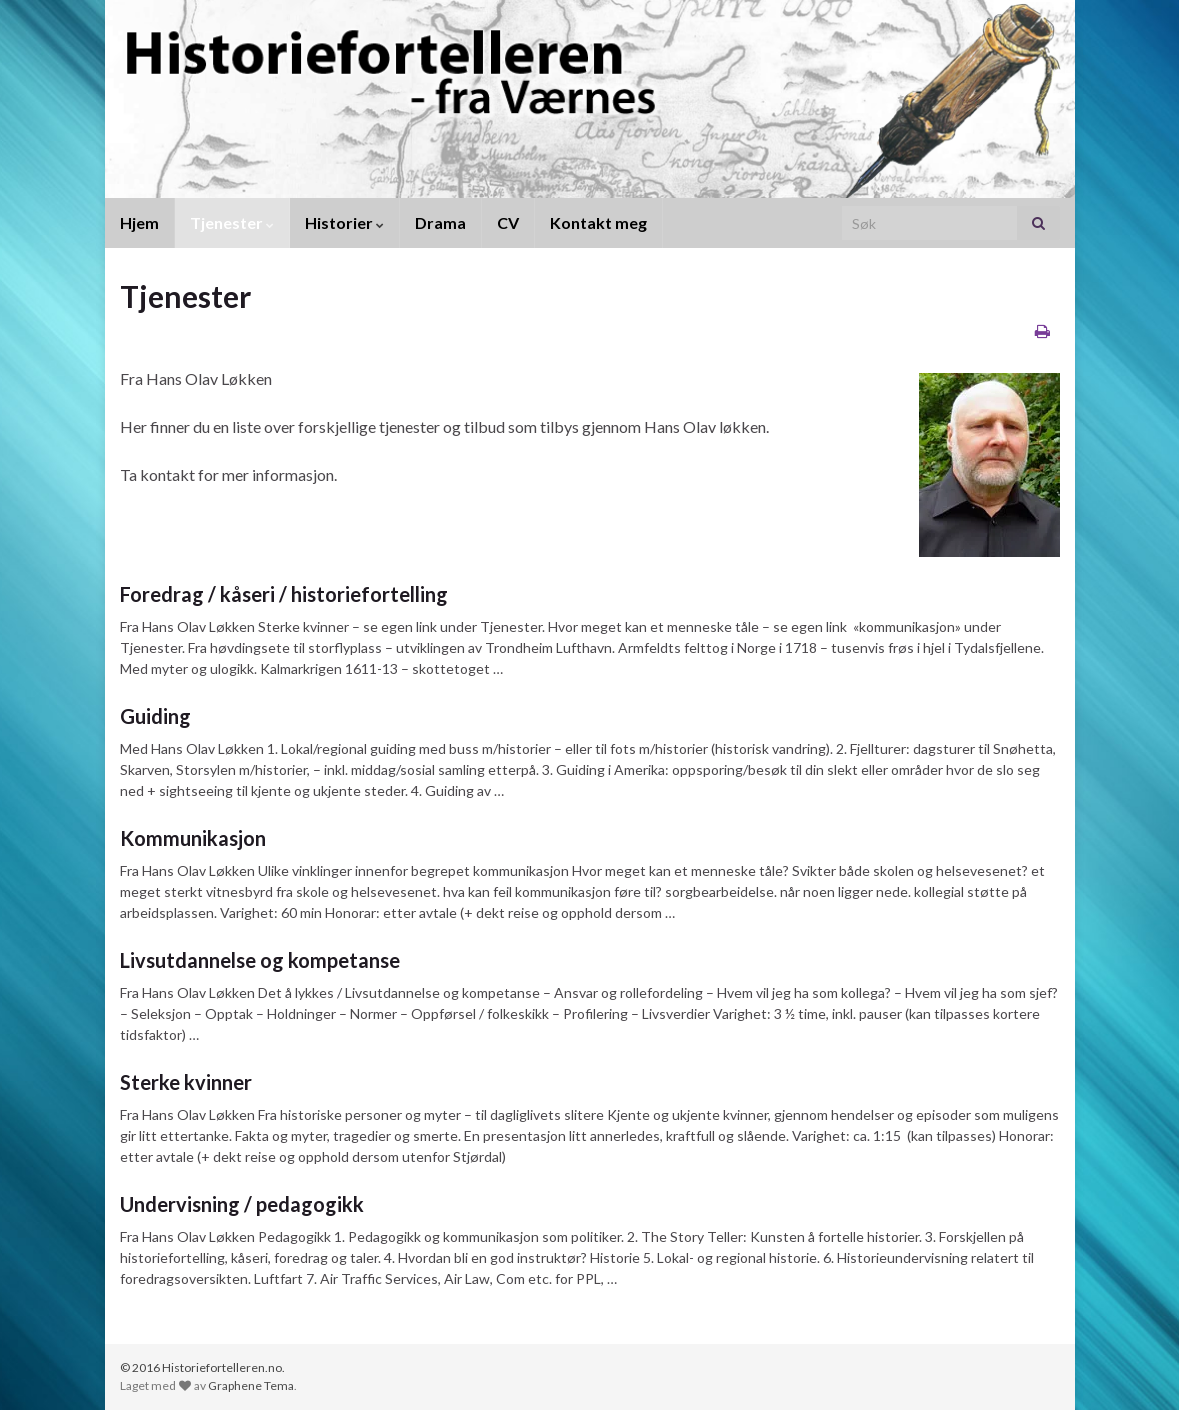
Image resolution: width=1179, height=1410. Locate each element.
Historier (344, 222)
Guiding (155, 716)
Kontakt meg (598, 222)
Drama (440, 222)
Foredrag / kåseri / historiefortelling (284, 594)
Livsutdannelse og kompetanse (260, 960)
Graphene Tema (251, 1385)
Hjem (139, 222)
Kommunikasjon (193, 838)
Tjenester (232, 222)
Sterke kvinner (186, 1082)
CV (508, 222)
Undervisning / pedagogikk (242, 1204)
